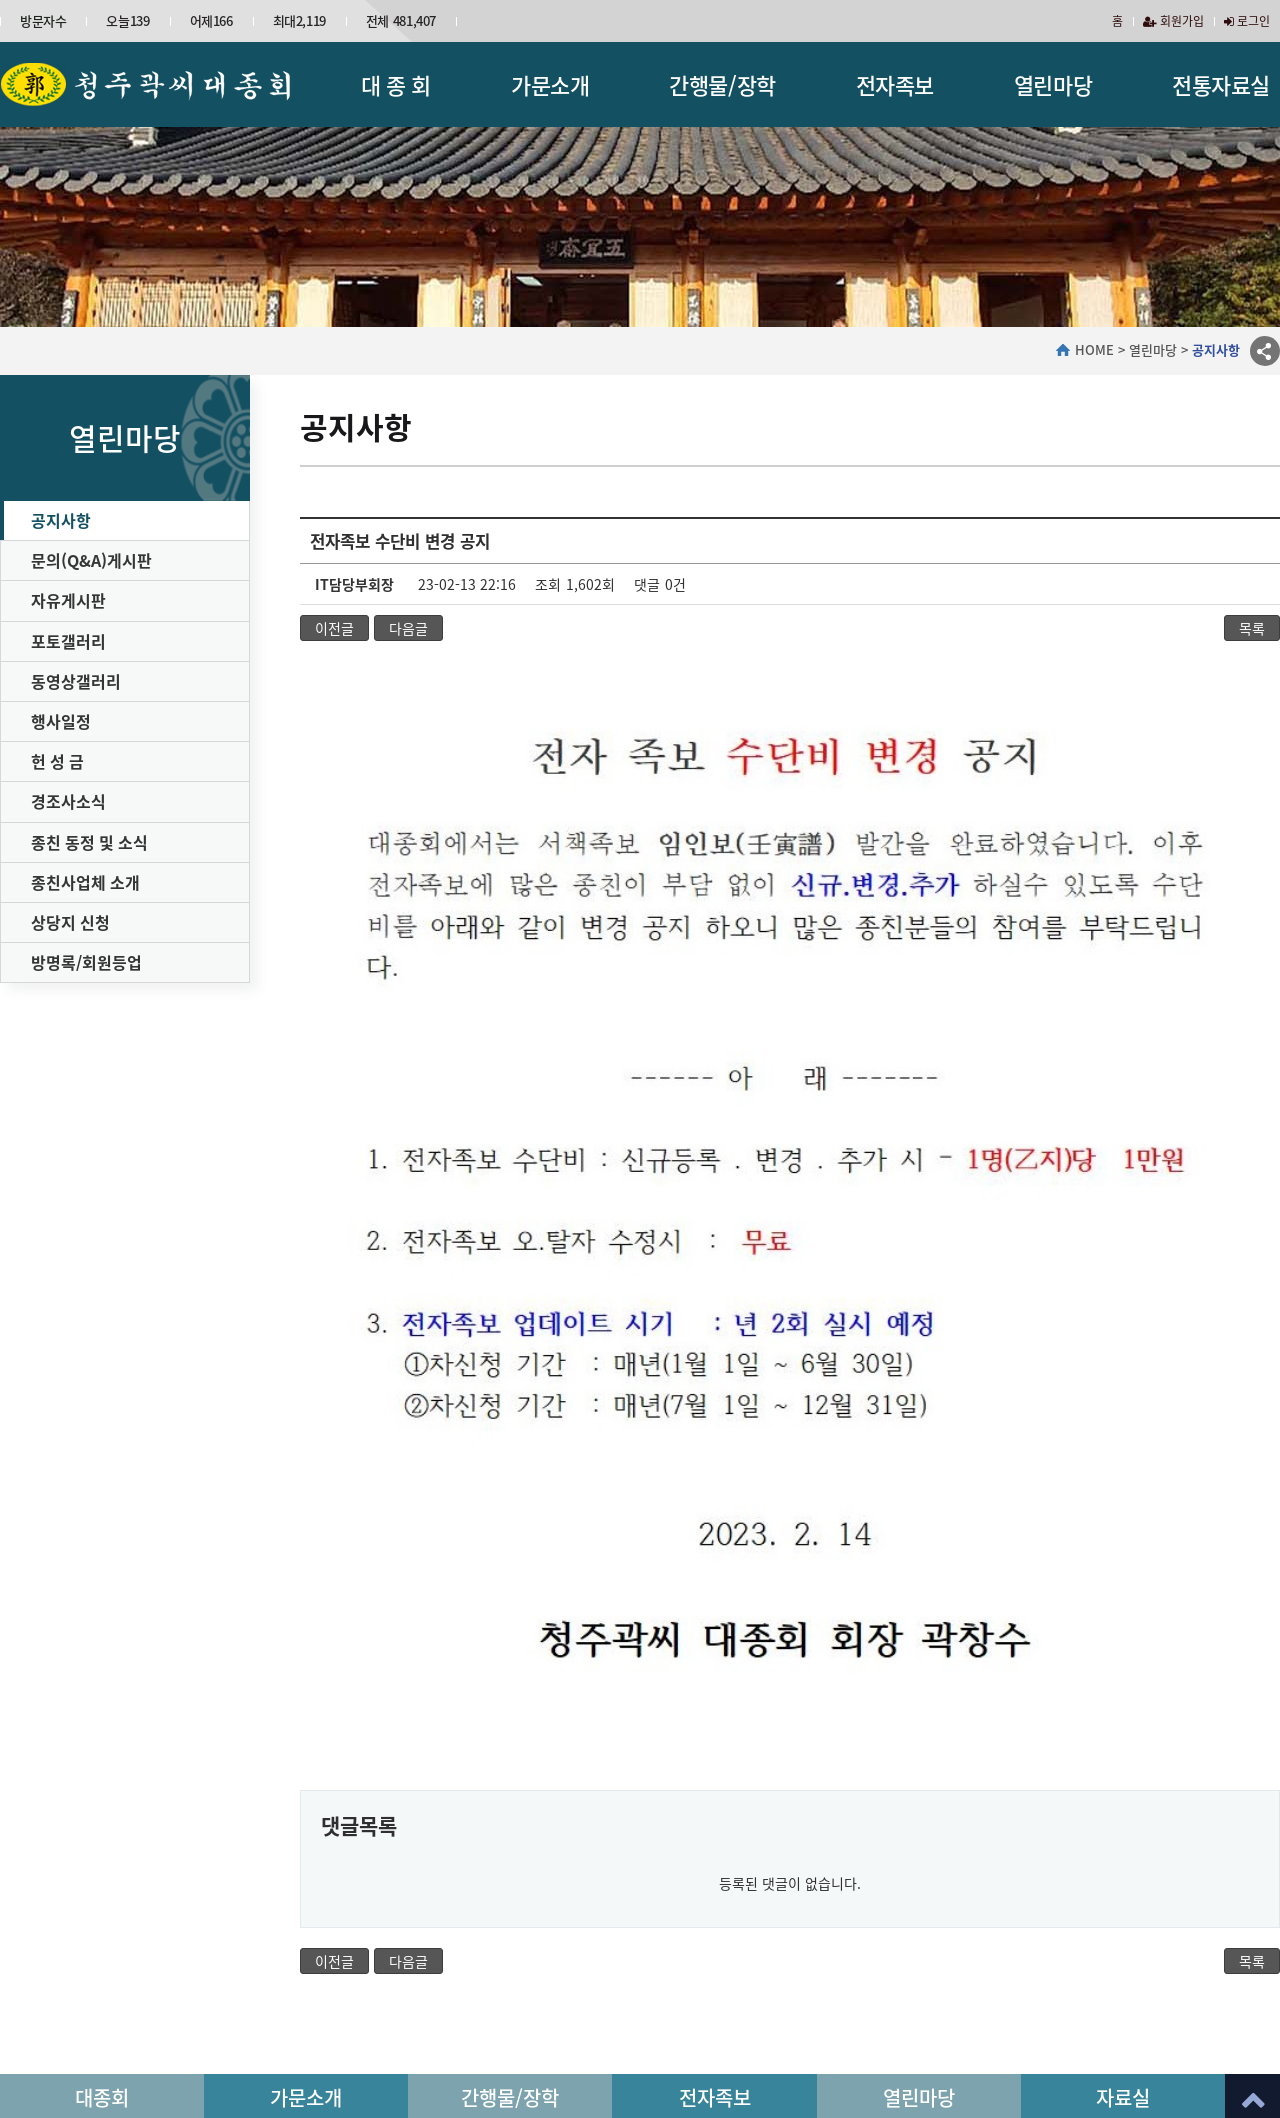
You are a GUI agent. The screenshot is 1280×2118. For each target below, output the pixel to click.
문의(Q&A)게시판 (91, 560)
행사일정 (61, 721)
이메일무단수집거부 (494, 2003)
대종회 (102, 1939)
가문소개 (550, 84)
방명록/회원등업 (86, 962)
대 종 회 (396, 84)
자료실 (1123, 1939)
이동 (1249, 2011)
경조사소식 (68, 801)
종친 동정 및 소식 (89, 842)
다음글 (408, 628)
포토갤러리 (68, 641)
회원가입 (1173, 21)
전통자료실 (1221, 84)
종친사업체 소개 (85, 882)
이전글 (334, 628)
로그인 (1247, 21)
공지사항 (61, 520)
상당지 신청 (70, 922)
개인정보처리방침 (367, 2003)
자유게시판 (68, 600)
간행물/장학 (722, 84)
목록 (1252, 628)
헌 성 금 (57, 761)
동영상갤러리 (76, 681)
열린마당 (1053, 84)
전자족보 (895, 84)
